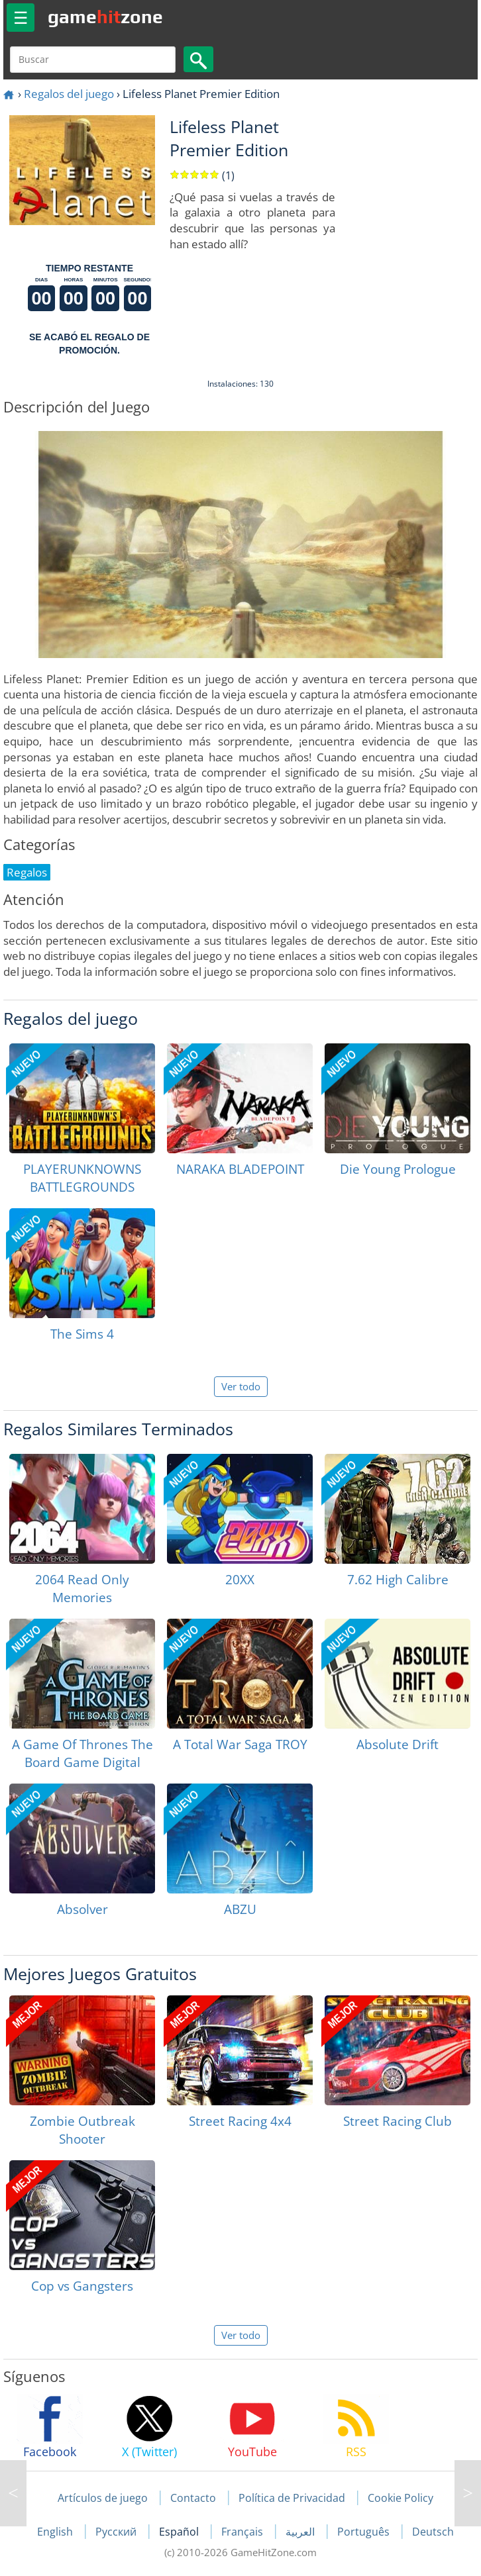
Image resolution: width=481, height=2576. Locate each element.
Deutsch (433, 2531)
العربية (301, 2531)
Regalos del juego (69, 93)
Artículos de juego (103, 2498)
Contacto (193, 2498)
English (56, 2531)
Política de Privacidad (292, 2498)
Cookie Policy (400, 2498)
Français (243, 2531)
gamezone (105, 16)
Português (364, 2531)
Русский (117, 2531)
